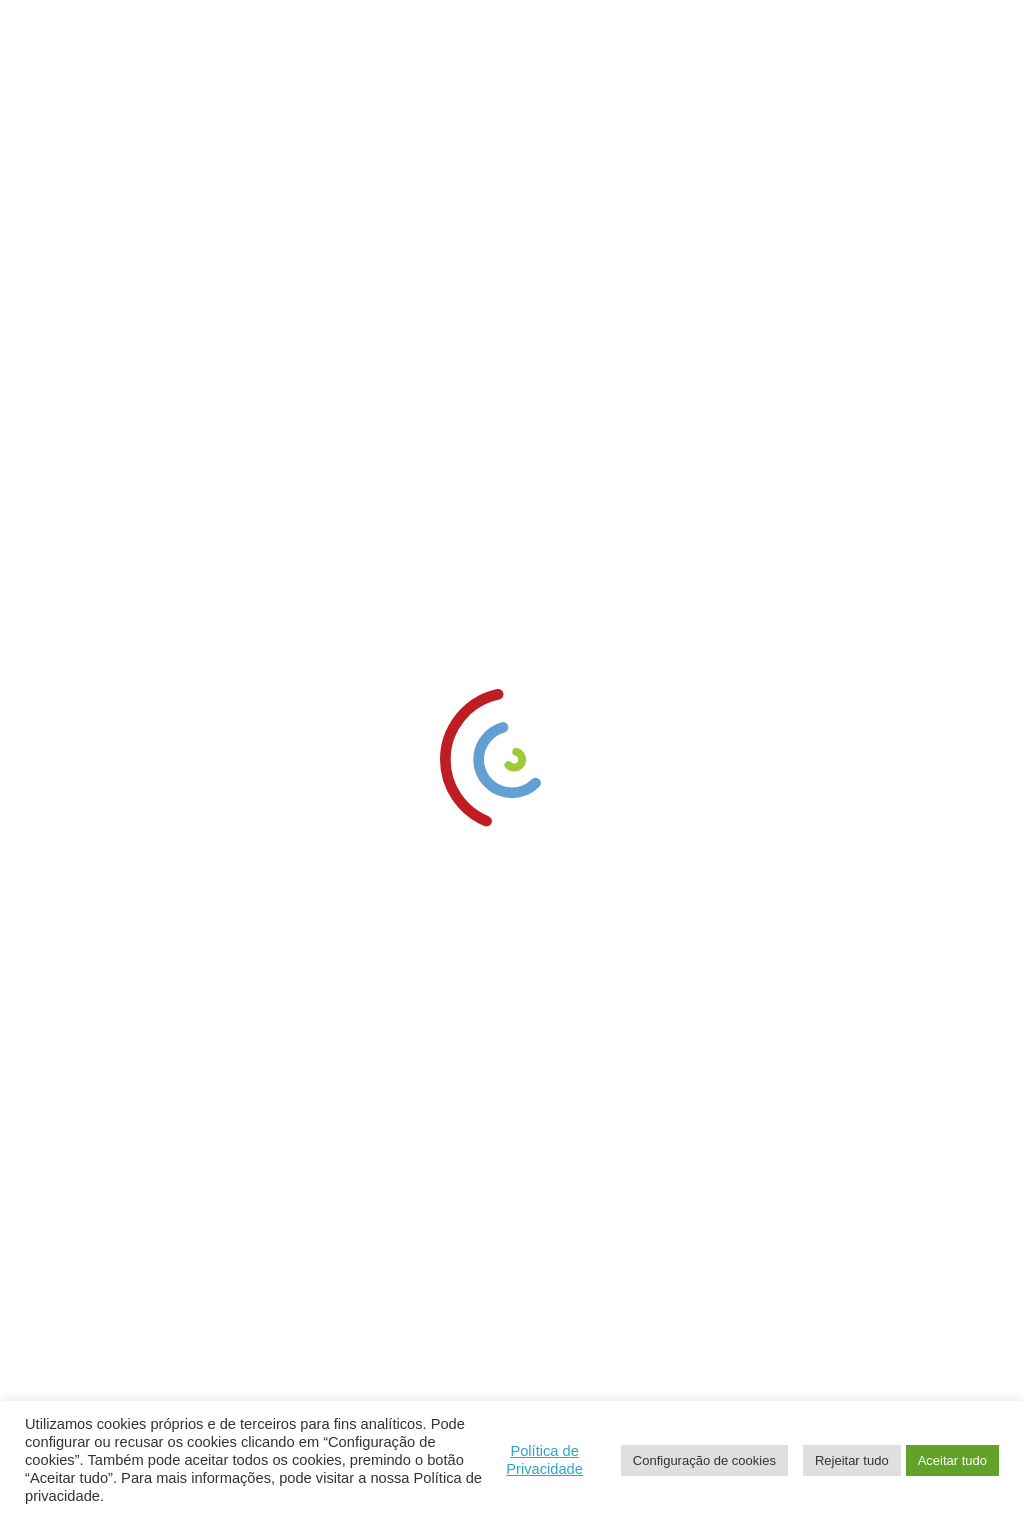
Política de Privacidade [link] (544, 1460)
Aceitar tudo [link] (952, 1460)
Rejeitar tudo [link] (852, 1460)
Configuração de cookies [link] (704, 1460)
